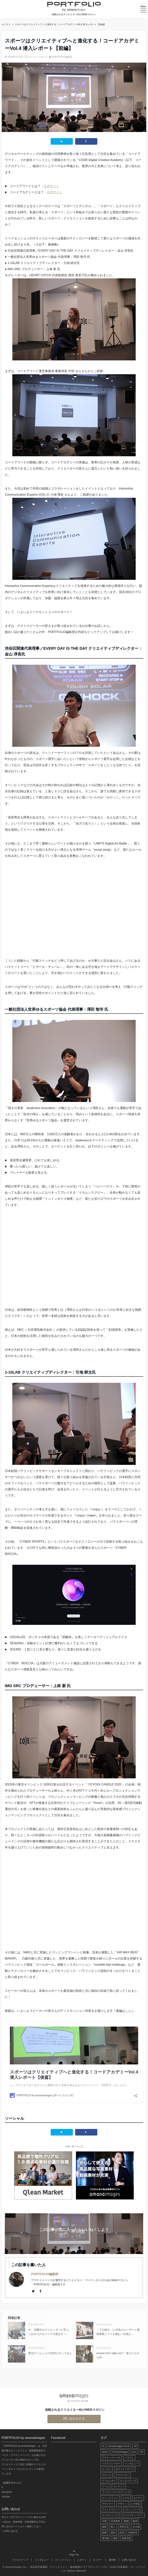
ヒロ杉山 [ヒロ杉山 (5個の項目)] (135, 2503)
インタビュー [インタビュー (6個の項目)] (132, 2463)
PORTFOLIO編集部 (62, 57)
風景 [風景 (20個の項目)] (115, 2538)
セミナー (32, 57)
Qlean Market (76, 2570)
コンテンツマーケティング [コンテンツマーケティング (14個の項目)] (116, 2492)
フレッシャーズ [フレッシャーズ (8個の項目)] (133, 2509)
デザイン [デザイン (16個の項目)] (122, 2503)
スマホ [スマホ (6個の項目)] (125, 2498)
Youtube (6, 2496)
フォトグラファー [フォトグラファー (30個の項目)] (111, 2509)
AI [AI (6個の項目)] (103, 2446)
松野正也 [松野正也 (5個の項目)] (124, 2526)
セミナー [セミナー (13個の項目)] (138, 2498)
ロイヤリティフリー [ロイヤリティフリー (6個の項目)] (132, 2515)
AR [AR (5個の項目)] (135, 2446)
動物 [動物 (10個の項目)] (126, 2521)
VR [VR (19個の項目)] (141, 2452)
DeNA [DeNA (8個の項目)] (105, 2452)
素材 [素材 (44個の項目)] (113, 2532)
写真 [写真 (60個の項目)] (104, 2521)
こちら (129, 2010)
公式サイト (51, 186)
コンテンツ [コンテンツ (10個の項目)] (119, 2486)
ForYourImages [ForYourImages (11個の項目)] (120, 2452)
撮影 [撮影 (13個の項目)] (104, 2526)
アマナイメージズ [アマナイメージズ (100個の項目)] (111, 2457)
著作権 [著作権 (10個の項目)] (105, 2538)
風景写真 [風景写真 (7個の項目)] (126, 2538)
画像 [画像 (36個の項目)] (104, 2532)
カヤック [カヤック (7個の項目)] (106, 2475)
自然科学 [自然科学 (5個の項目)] (132, 2532)
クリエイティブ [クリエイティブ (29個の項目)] (128, 2480)
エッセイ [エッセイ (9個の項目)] (106, 2469)
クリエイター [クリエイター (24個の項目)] (109, 2480)
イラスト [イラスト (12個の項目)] (129, 2457)
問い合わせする (74, 2418)
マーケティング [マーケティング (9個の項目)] (110, 2515)
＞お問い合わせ (10, 2531)
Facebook (7, 2492)
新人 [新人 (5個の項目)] (113, 2526)
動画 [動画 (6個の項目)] (135, 2521)
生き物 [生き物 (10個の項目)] (136, 2526)
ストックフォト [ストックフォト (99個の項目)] (110, 2498)
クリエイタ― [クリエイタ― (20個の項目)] (122, 2475)
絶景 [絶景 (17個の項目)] (121, 2532)
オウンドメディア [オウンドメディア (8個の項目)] (124, 2469)
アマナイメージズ (95, 2567)
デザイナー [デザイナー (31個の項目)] (108, 2503)
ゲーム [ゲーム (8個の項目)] (105, 2486)
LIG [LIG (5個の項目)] (134, 2452)
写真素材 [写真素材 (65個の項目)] (115, 2521)
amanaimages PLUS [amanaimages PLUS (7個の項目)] (119, 2446)
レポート (43, 57)
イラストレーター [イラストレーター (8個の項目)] (111, 2463)
